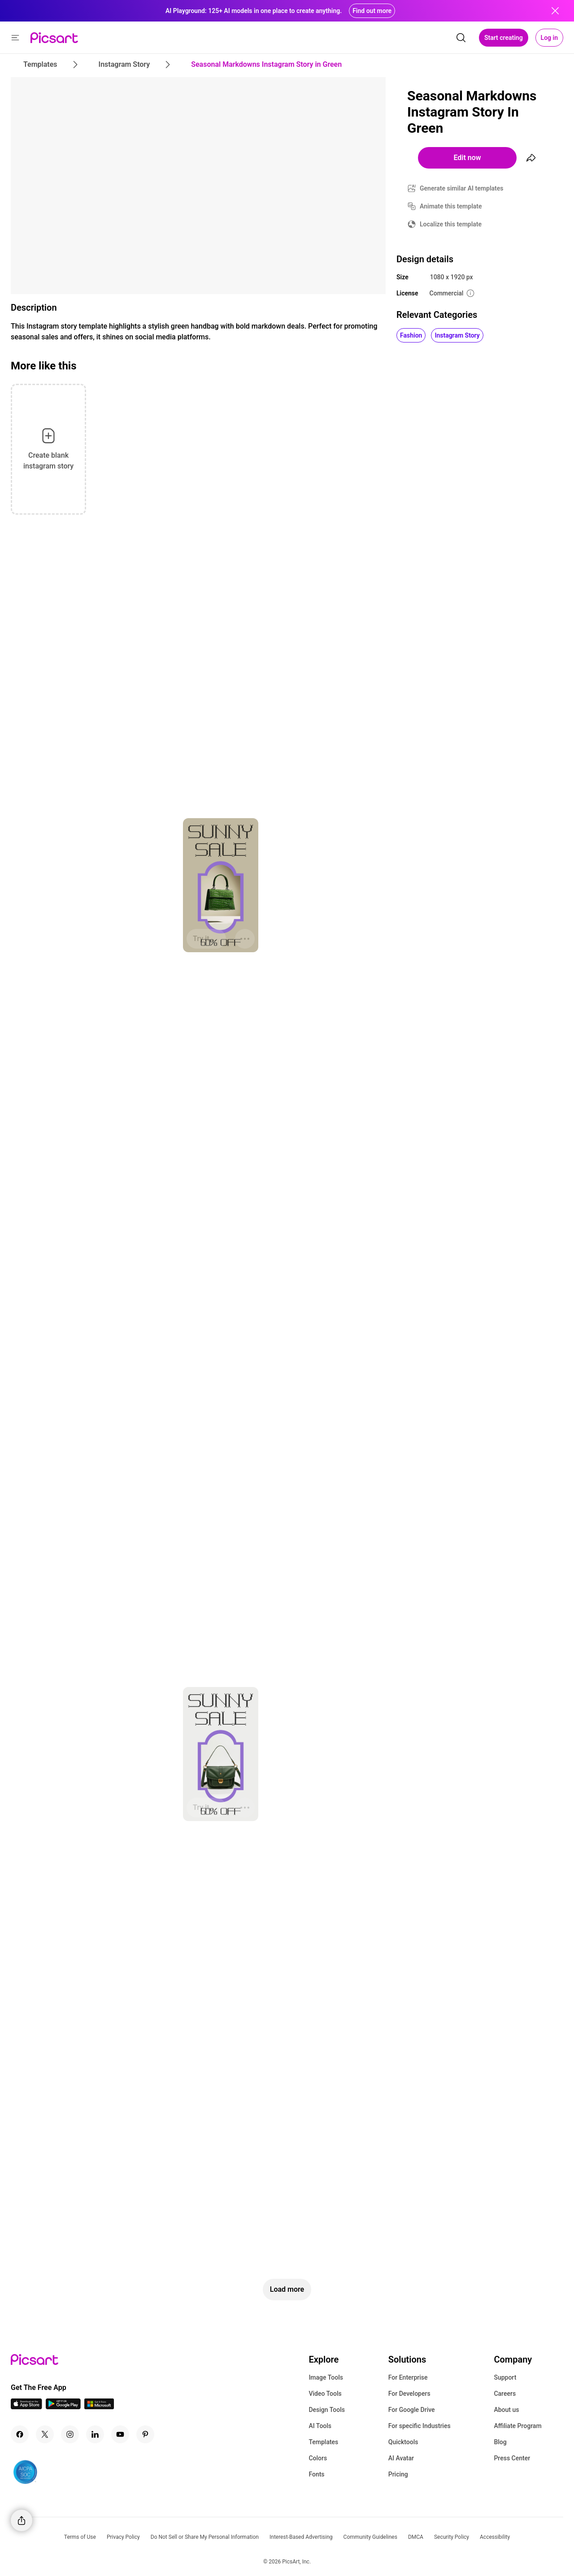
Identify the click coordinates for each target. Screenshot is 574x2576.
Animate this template (451, 206)
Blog (500, 2442)
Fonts (316, 2474)
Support (505, 2377)
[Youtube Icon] (120, 2434)
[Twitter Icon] (45, 2434)
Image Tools (326, 2377)
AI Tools (320, 2425)
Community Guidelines (370, 2537)
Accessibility (495, 2537)
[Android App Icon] (63, 2407)
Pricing (398, 2474)
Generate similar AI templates (462, 188)
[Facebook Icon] (20, 2434)
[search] (461, 37)
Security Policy (451, 2537)
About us (506, 2409)
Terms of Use (80, 2537)
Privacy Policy (123, 2537)
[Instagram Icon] (70, 2434)
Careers (505, 2393)
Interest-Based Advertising (301, 2537)
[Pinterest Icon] (145, 2434)
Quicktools (403, 2442)
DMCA (415, 2537)
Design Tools (327, 2409)
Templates (323, 2442)
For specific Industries (419, 2425)
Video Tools (325, 2393)
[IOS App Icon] (26, 2407)
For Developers (409, 2393)
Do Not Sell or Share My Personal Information (205, 2537)
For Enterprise (408, 2377)
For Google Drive (411, 2409)
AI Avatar (401, 2458)
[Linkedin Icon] (95, 2434)
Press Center (512, 2458)
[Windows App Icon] (99, 2407)
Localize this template (451, 224)
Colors (318, 2458)
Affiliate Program (517, 2425)
